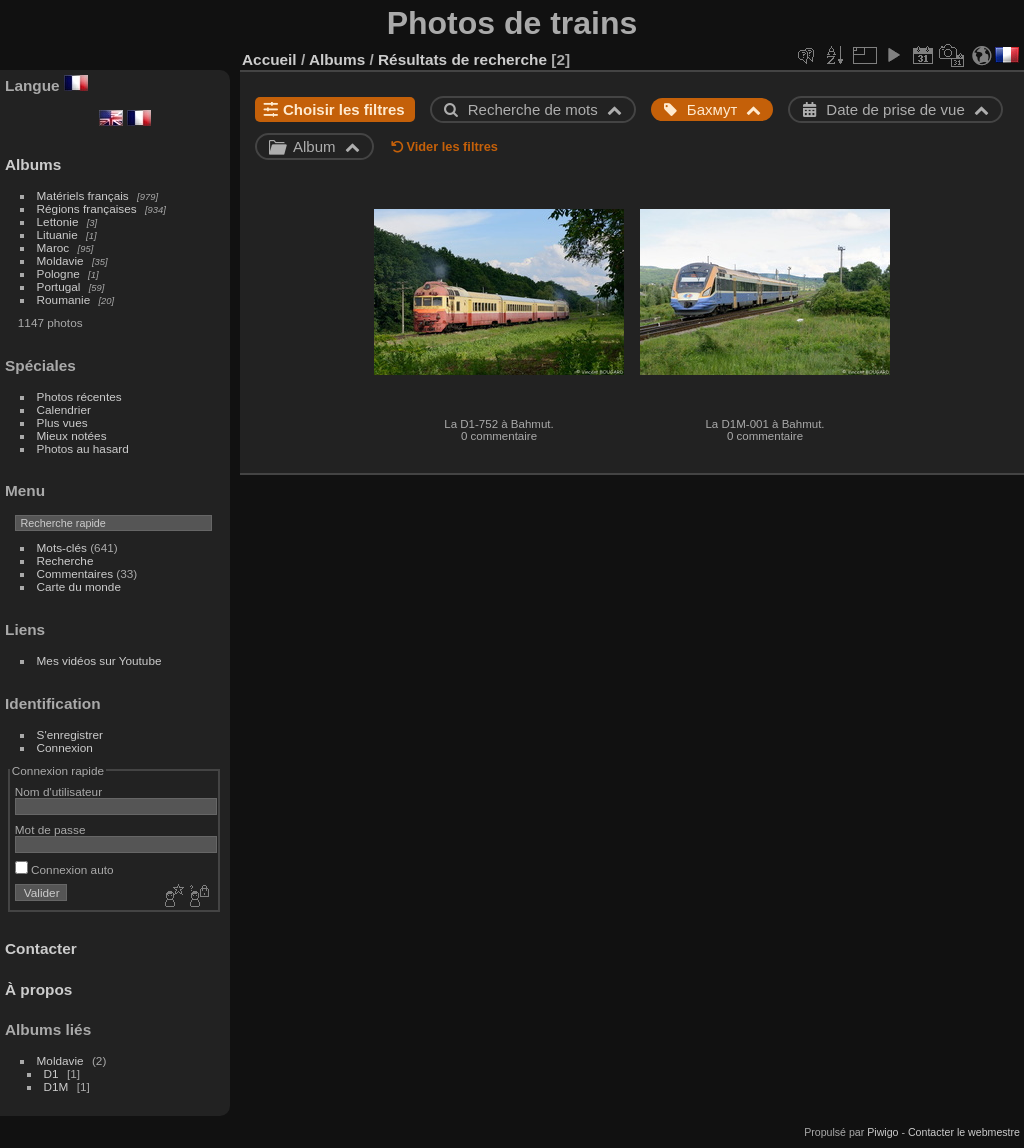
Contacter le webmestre (964, 1132)
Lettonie (58, 221)
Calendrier (64, 409)
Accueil (269, 59)
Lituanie (57, 234)
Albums (33, 164)
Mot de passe (50, 829)
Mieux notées (72, 435)
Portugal (59, 286)
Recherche (65, 560)
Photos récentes (79, 396)
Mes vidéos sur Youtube (99, 660)
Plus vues (62, 422)
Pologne (58, 273)
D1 (51, 1073)
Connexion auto (64, 869)
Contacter (41, 948)
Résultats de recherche (462, 59)
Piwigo (882, 1132)
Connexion (65, 747)
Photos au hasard (83, 448)
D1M (56, 1086)
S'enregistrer (70, 734)
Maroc (53, 247)
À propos (38, 989)
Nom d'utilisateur (58, 791)
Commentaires (75, 573)
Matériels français (83, 195)
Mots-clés (62, 547)
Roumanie (64, 299)
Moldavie (60, 260)
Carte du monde (79, 586)
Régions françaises (87, 208)
